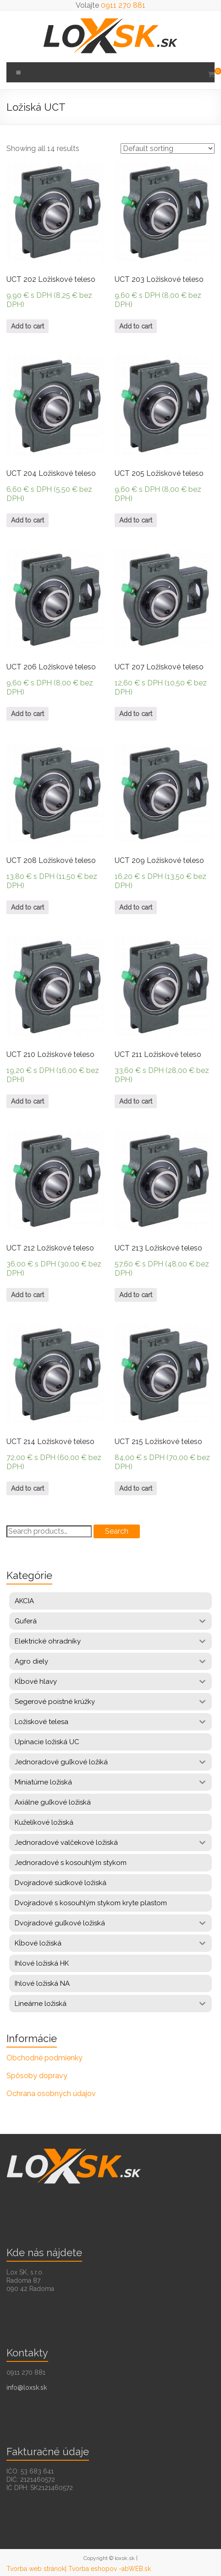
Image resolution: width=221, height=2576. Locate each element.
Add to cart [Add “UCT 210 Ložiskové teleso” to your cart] (27, 1101)
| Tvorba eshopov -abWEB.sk (108, 2568)
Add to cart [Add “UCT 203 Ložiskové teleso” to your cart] (135, 326)
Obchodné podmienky (44, 2057)
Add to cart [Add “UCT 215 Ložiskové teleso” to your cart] (135, 1488)
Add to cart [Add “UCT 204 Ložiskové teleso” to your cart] (27, 520)
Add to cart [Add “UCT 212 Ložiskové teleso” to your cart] (27, 1295)
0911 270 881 (123, 5)
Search (116, 1531)
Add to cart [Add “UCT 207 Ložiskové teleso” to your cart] (135, 713)
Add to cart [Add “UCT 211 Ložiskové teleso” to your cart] (135, 1101)
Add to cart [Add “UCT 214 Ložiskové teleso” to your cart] (27, 1488)
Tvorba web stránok (35, 2568)
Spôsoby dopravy (36, 2075)
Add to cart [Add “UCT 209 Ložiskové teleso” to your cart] (135, 907)
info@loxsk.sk (26, 2387)
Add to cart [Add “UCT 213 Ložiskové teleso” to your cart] (135, 1295)
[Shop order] (168, 148)
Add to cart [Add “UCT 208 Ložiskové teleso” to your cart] (27, 907)
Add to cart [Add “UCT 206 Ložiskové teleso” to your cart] (27, 713)
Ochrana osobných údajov (51, 2093)
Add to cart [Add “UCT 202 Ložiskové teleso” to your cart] (27, 326)
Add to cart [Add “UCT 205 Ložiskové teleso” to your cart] (135, 520)
